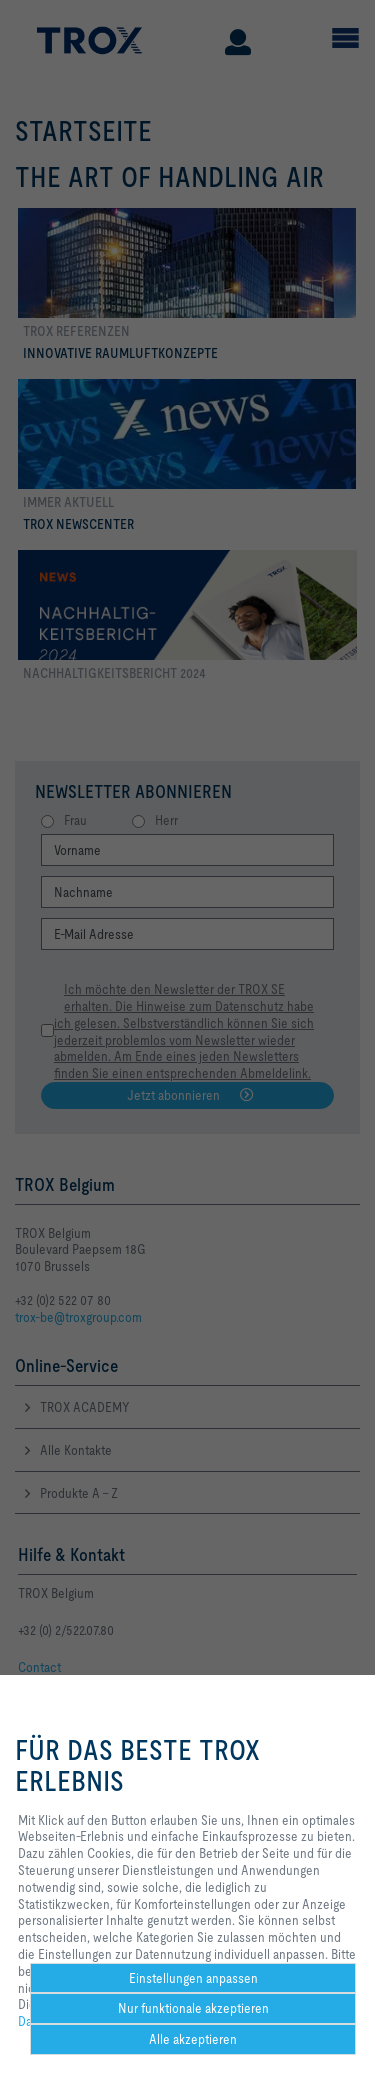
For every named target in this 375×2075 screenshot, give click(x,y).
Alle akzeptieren (193, 2039)
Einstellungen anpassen (193, 1978)
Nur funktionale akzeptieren (193, 2008)
